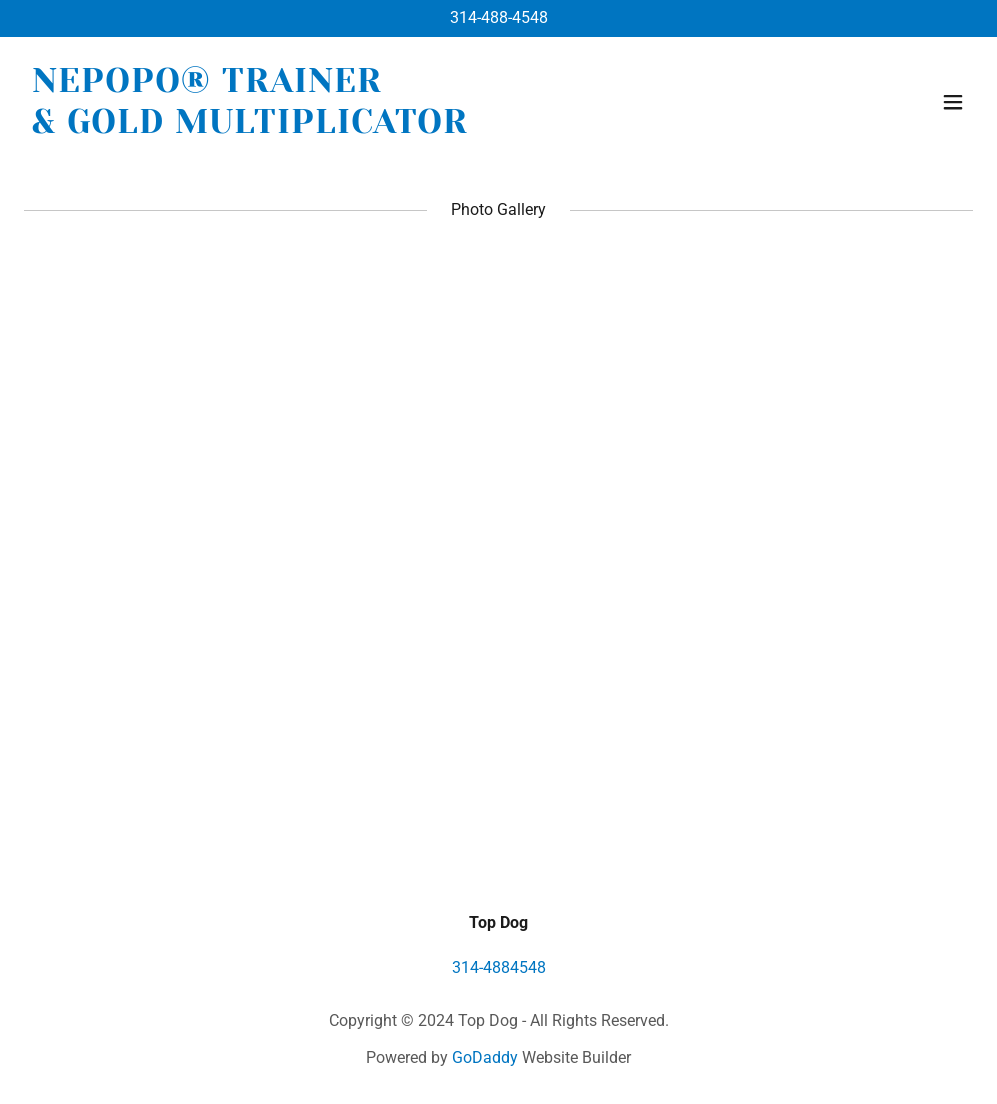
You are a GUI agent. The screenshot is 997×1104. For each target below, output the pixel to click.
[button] (953, 102)
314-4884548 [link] (499, 967)
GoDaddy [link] (485, 1057)
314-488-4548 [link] (499, 17)
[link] (250, 127)
